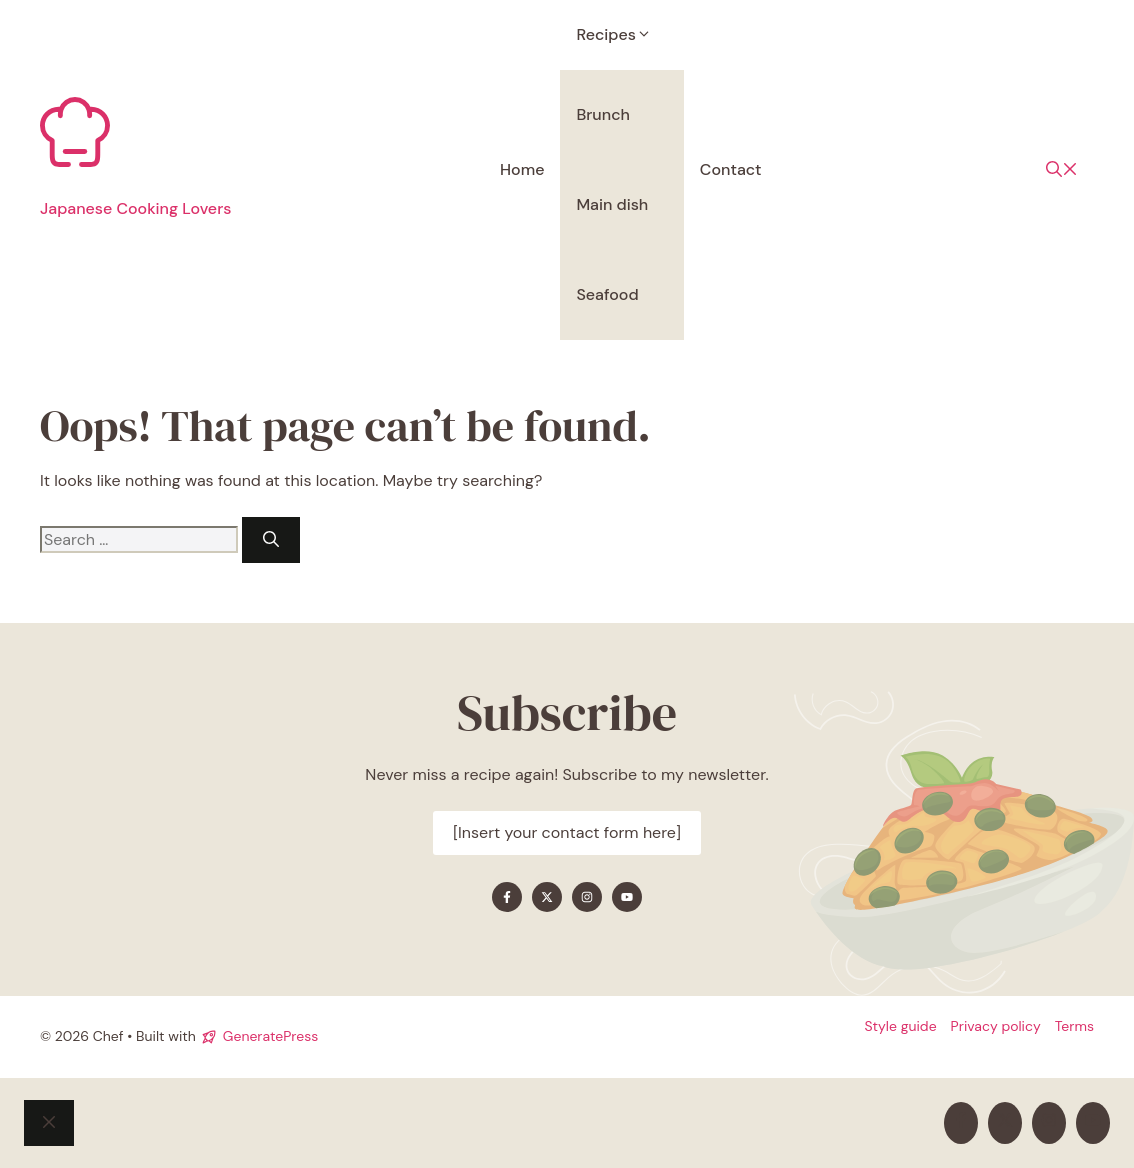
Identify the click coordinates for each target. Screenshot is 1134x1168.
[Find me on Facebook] (507, 897)
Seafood (607, 294)
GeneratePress (270, 1036)
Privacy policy (996, 1026)
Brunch (602, 114)
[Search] (271, 540)
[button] (1062, 170)
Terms (1074, 1026)
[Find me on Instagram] (587, 897)
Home (522, 169)
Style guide (900, 1026)
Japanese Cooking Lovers (135, 208)
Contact (731, 169)
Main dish (612, 204)
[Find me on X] (547, 897)
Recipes (621, 34)
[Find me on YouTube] (627, 897)
